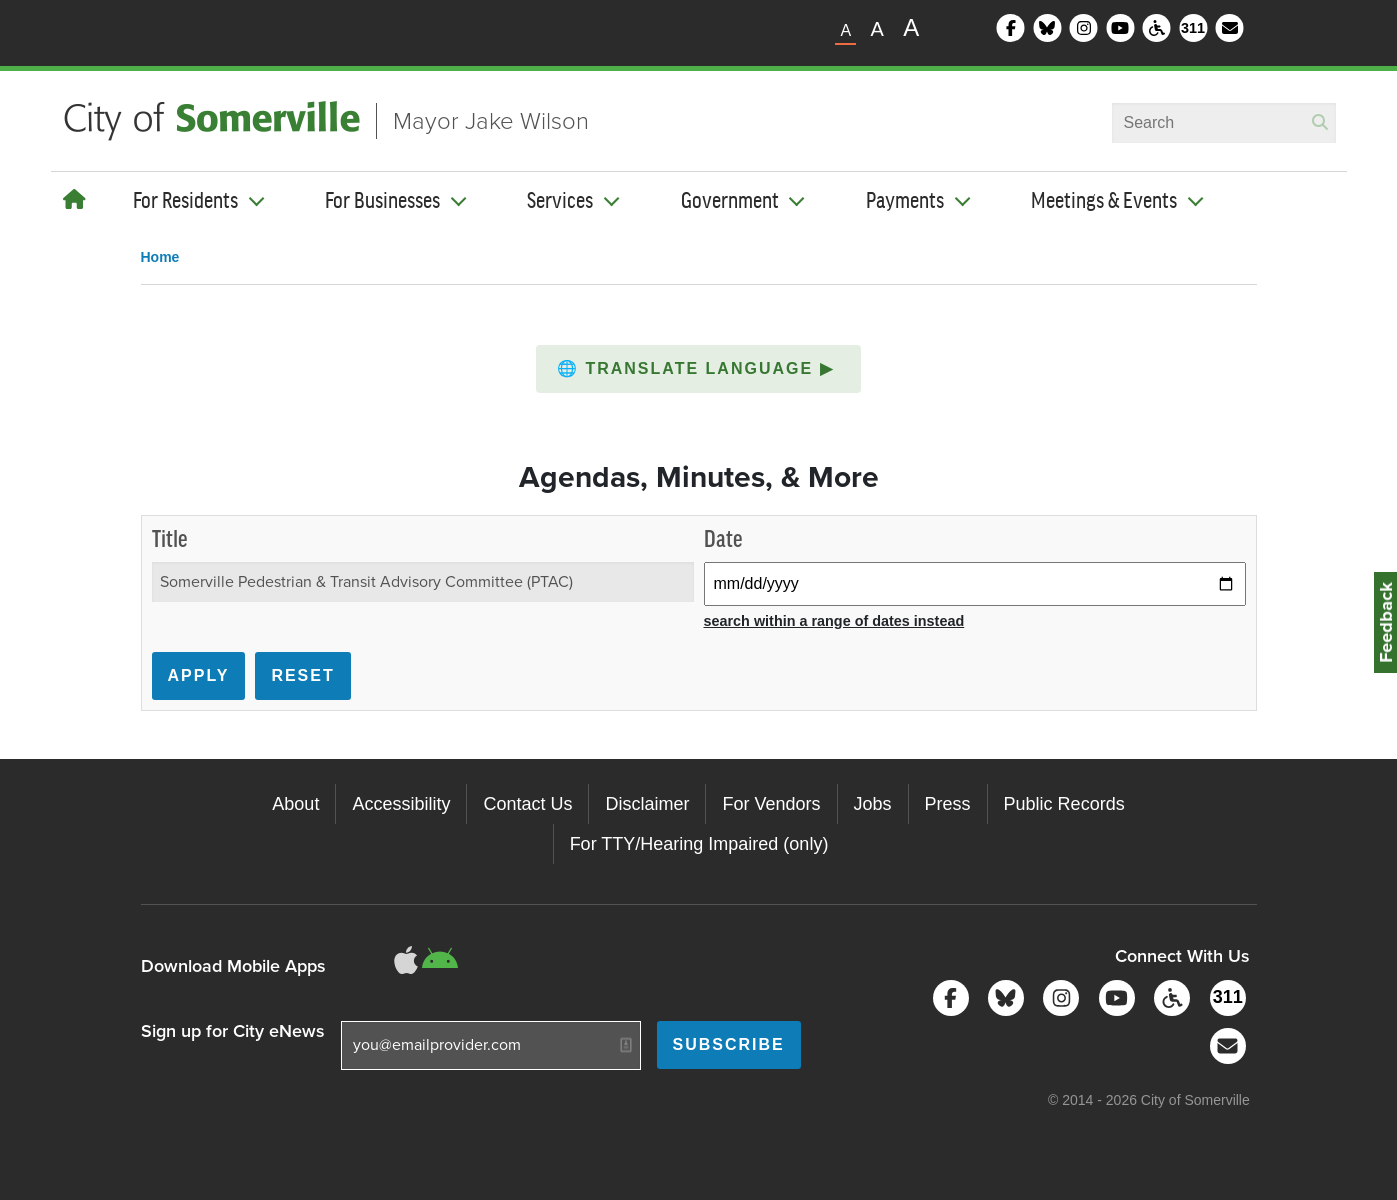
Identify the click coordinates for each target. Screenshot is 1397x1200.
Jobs (873, 804)
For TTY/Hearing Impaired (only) (699, 844)
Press (948, 804)
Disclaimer (647, 804)
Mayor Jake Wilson (491, 121)
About (295, 804)
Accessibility (401, 804)
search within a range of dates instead (834, 621)
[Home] (74, 200)
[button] (698, 369)
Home (160, 257)
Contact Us (527, 804)
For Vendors (771, 804)
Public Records (1064, 804)
